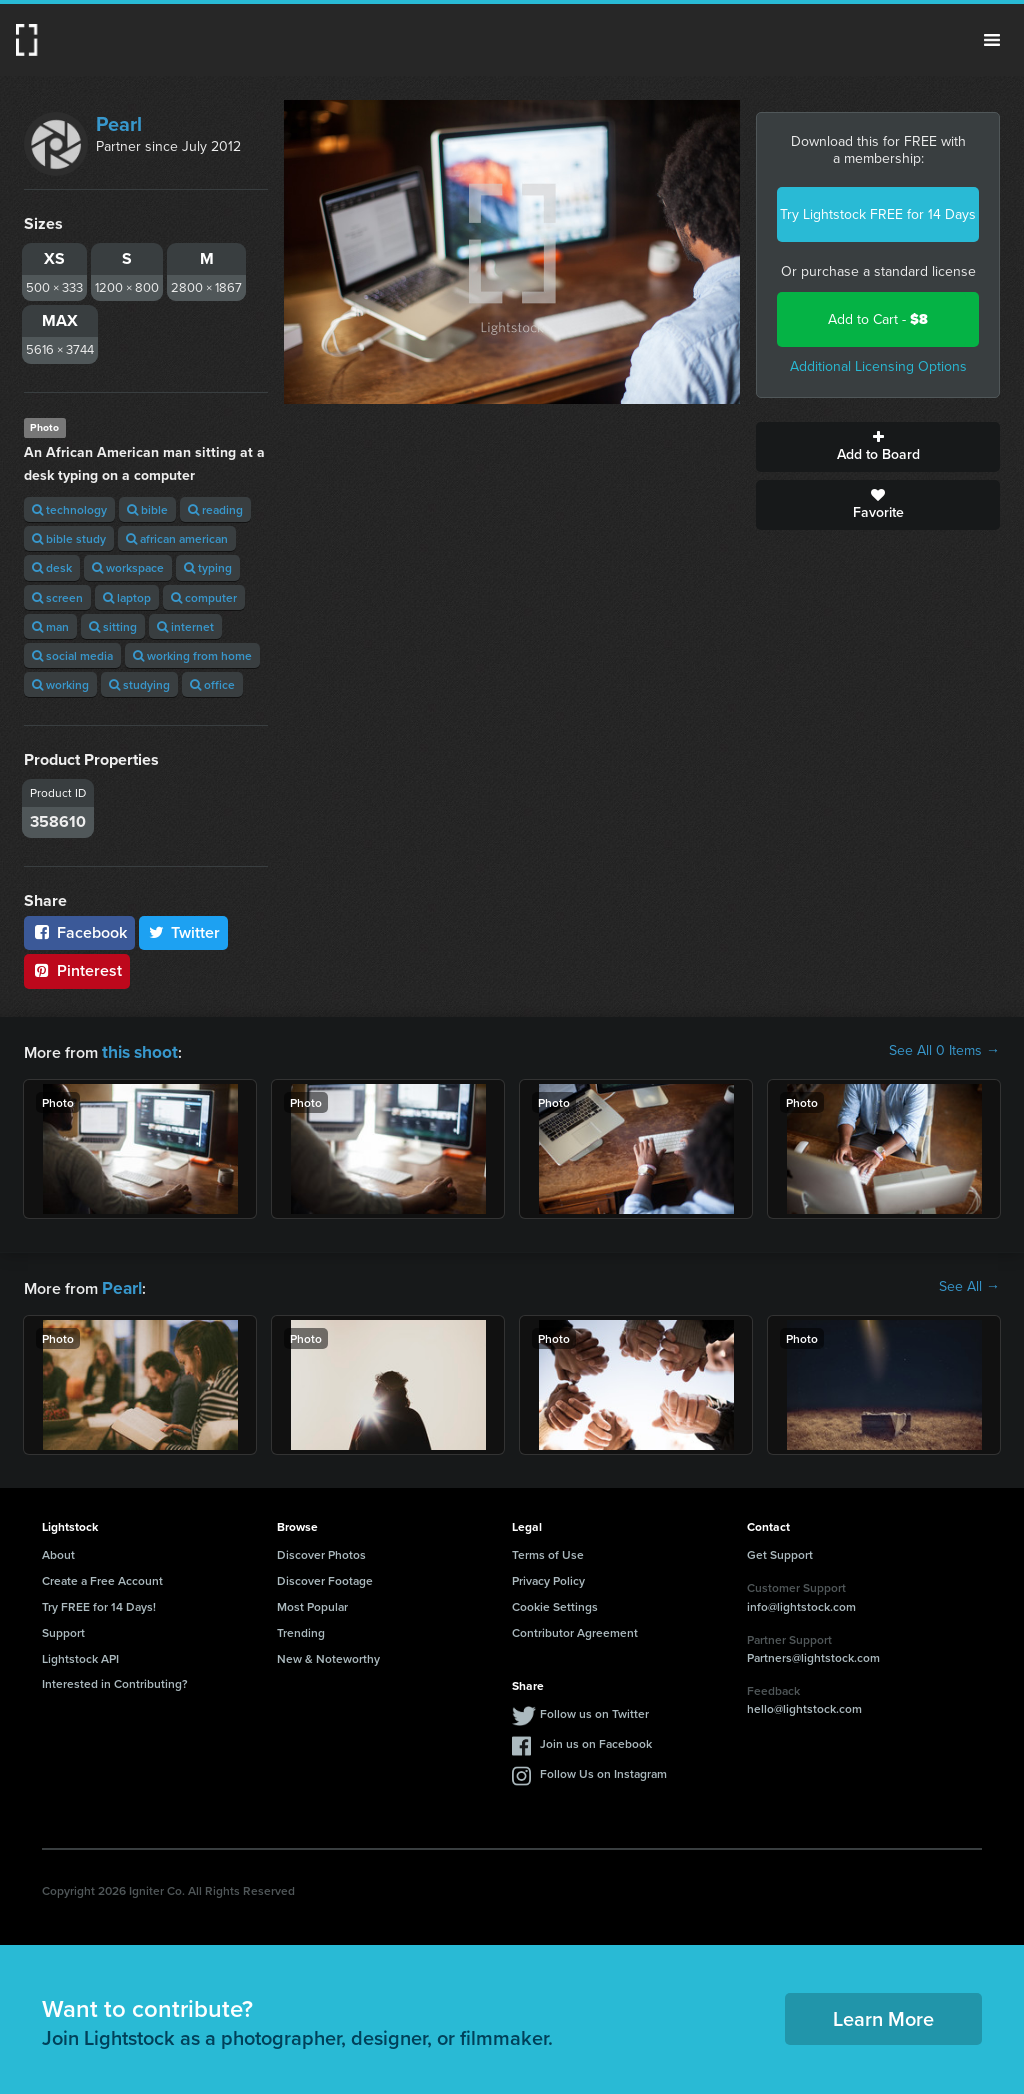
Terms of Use (548, 1550)
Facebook (79, 932)
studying (139, 684)
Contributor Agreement (575, 1628)
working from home (192, 655)
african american (177, 538)
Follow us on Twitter (594, 1709)
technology (69, 509)
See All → (969, 1285)
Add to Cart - (878, 319)
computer (204, 597)
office (212, 684)
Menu (992, 40)
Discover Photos (321, 1550)
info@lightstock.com (801, 1602)
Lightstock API (80, 1654)
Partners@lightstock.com (813, 1653)
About (58, 1550)
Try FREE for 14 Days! (99, 1602)
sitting (113, 626)
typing (208, 567)
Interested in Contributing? (115, 1679)
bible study (69, 538)
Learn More (883, 2014)
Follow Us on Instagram (603, 1769)
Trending (301, 1628)
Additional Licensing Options (878, 366)
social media (72, 655)
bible (147, 509)
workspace (128, 567)
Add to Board (878, 447)
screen (57, 597)
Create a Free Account (102, 1576)
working (60, 684)
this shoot (137, 1050)
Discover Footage (325, 1576)
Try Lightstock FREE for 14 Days (878, 214)
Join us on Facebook (596, 1739)
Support (63, 1628)
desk (52, 567)
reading (215, 509)
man (50, 626)
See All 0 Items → (944, 1051)
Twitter (184, 932)
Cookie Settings (555, 1602)
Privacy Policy (548, 1576)
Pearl (119, 124)
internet (185, 626)
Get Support (780, 1550)
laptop (127, 597)
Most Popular (312, 1602)
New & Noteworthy (328, 1654)
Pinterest (77, 970)
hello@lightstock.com (804, 1704)
